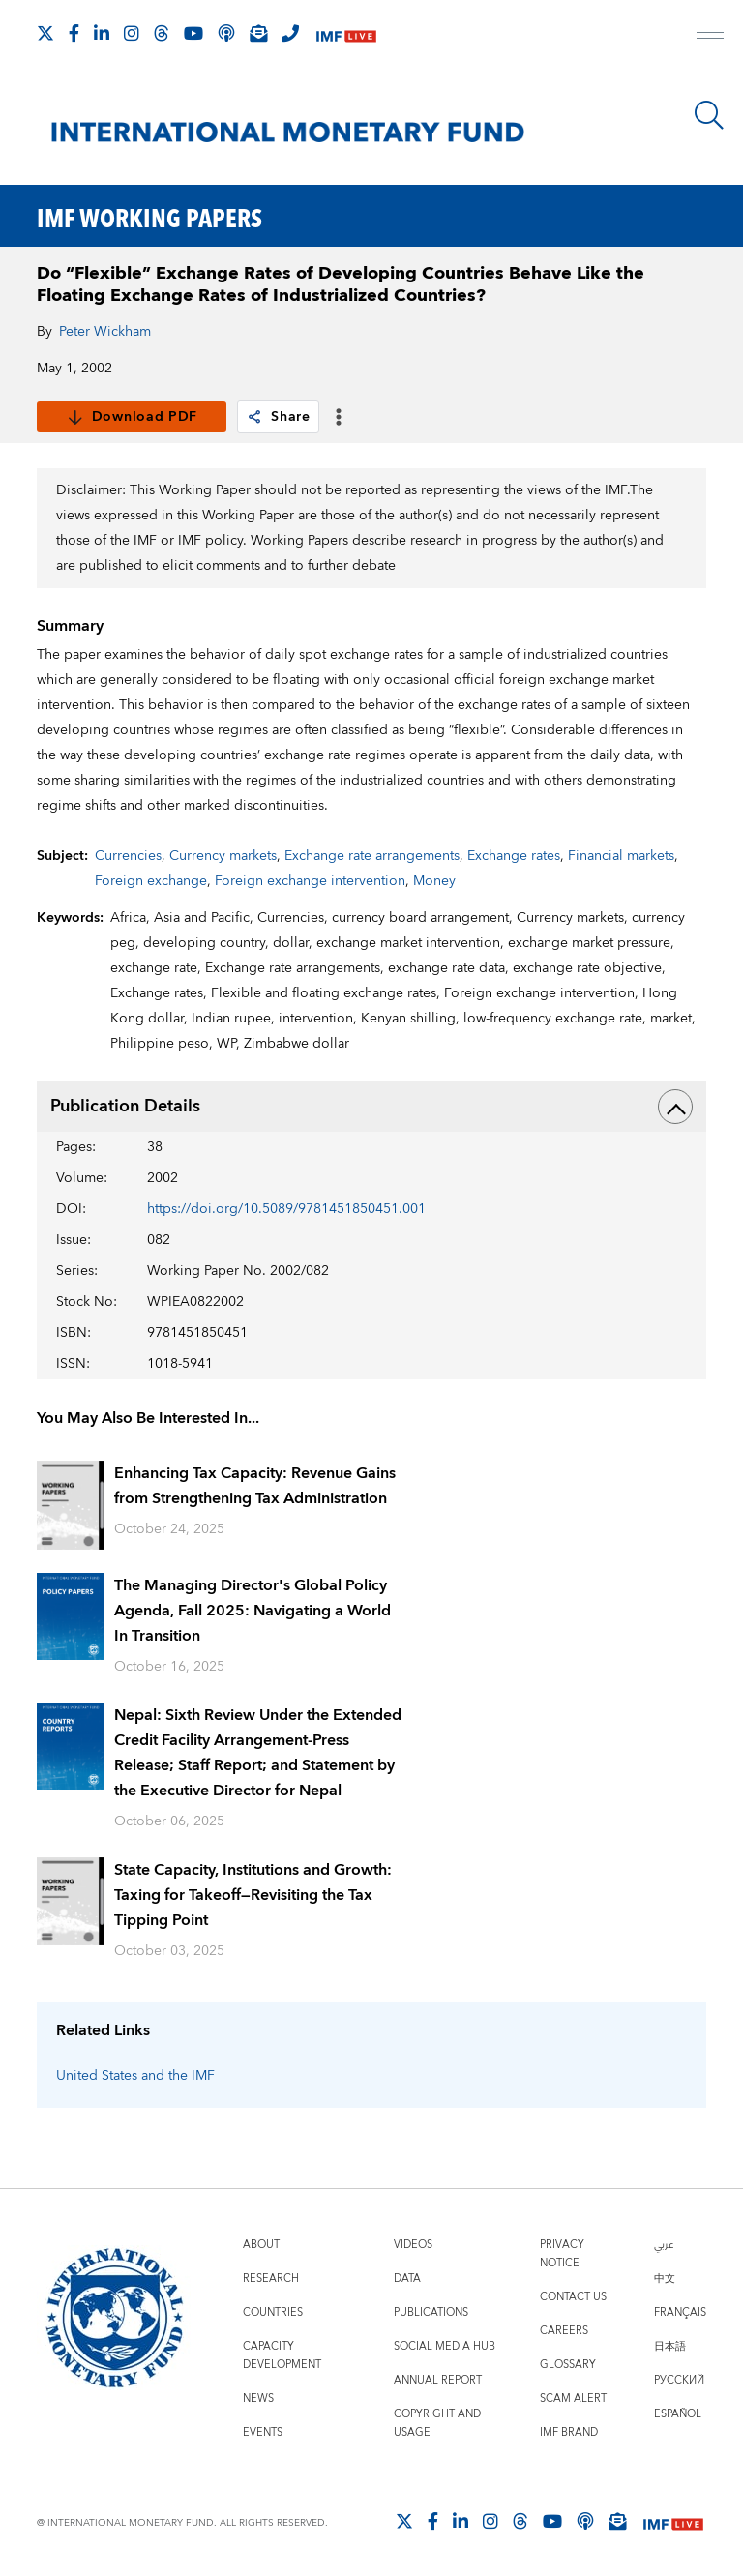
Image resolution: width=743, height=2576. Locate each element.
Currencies (128, 856)
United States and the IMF (135, 2075)
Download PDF (132, 417)
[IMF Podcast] (226, 33)
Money (434, 881)
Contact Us (573, 2297)
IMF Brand (569, 2432)
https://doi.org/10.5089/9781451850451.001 (286, 1209)
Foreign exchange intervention (310, 881)
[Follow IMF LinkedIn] (101, 33)
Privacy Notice (562, 2253)
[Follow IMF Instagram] (131, 33)
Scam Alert (573, 2398)
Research (271, 2278)
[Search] (709, 115)
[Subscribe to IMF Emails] (258, 33)
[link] (254, 417)
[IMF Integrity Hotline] (290, 33)
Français (680, 2312)
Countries (273, 2312)
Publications (431, 2312)
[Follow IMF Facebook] (74, 33)
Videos (413, 2244)
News (258, 2398)
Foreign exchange (151, 881)
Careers (564, 2331)
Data (407, 2278)
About (261, 2244)
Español (677, 2414)
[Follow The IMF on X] (45, 33)
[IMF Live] (346, 34)
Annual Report (438, 2380)
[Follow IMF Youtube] (193, 33)
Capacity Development (282, 2355)
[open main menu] (710, 40)
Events (262, 2432)
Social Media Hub (444, 2346)
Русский (679, 2380)
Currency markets (223, 856)
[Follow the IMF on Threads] (161, 33)
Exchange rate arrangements (372, 856)
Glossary (568, 2364)
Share (278, 417)
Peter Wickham (105, 331)
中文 (664, 2278)
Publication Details (371, 1106)
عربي (663, 2244)
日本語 (670, 2346)
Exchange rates (513, 856)
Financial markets (621, 856)
